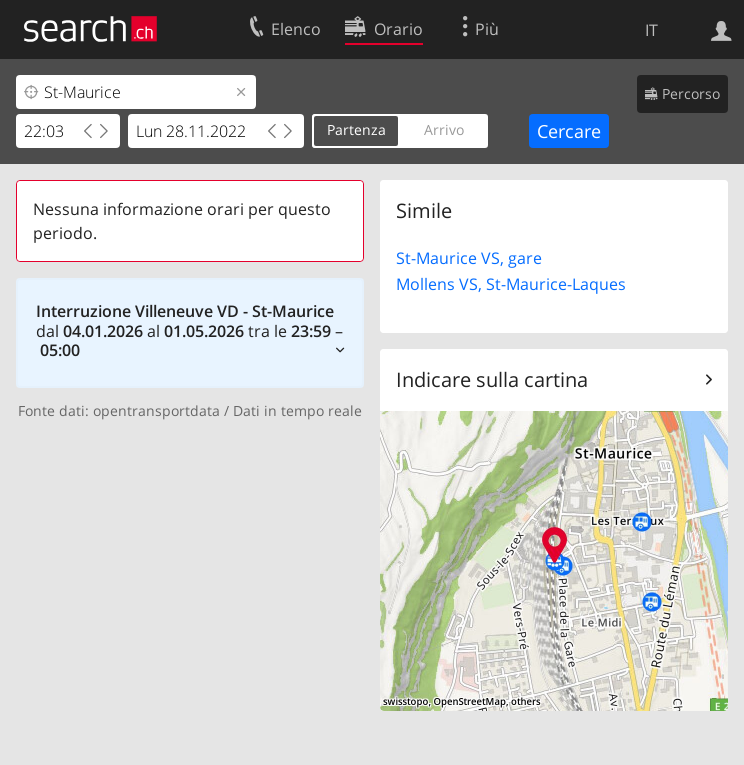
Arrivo (444, 129)
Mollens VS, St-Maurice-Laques (511, 284)
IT (651, 30)
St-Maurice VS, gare (469, 258)
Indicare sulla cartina (492, 379)
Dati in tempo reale (297, 410)
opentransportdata (156, 410)
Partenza (356, 129)
